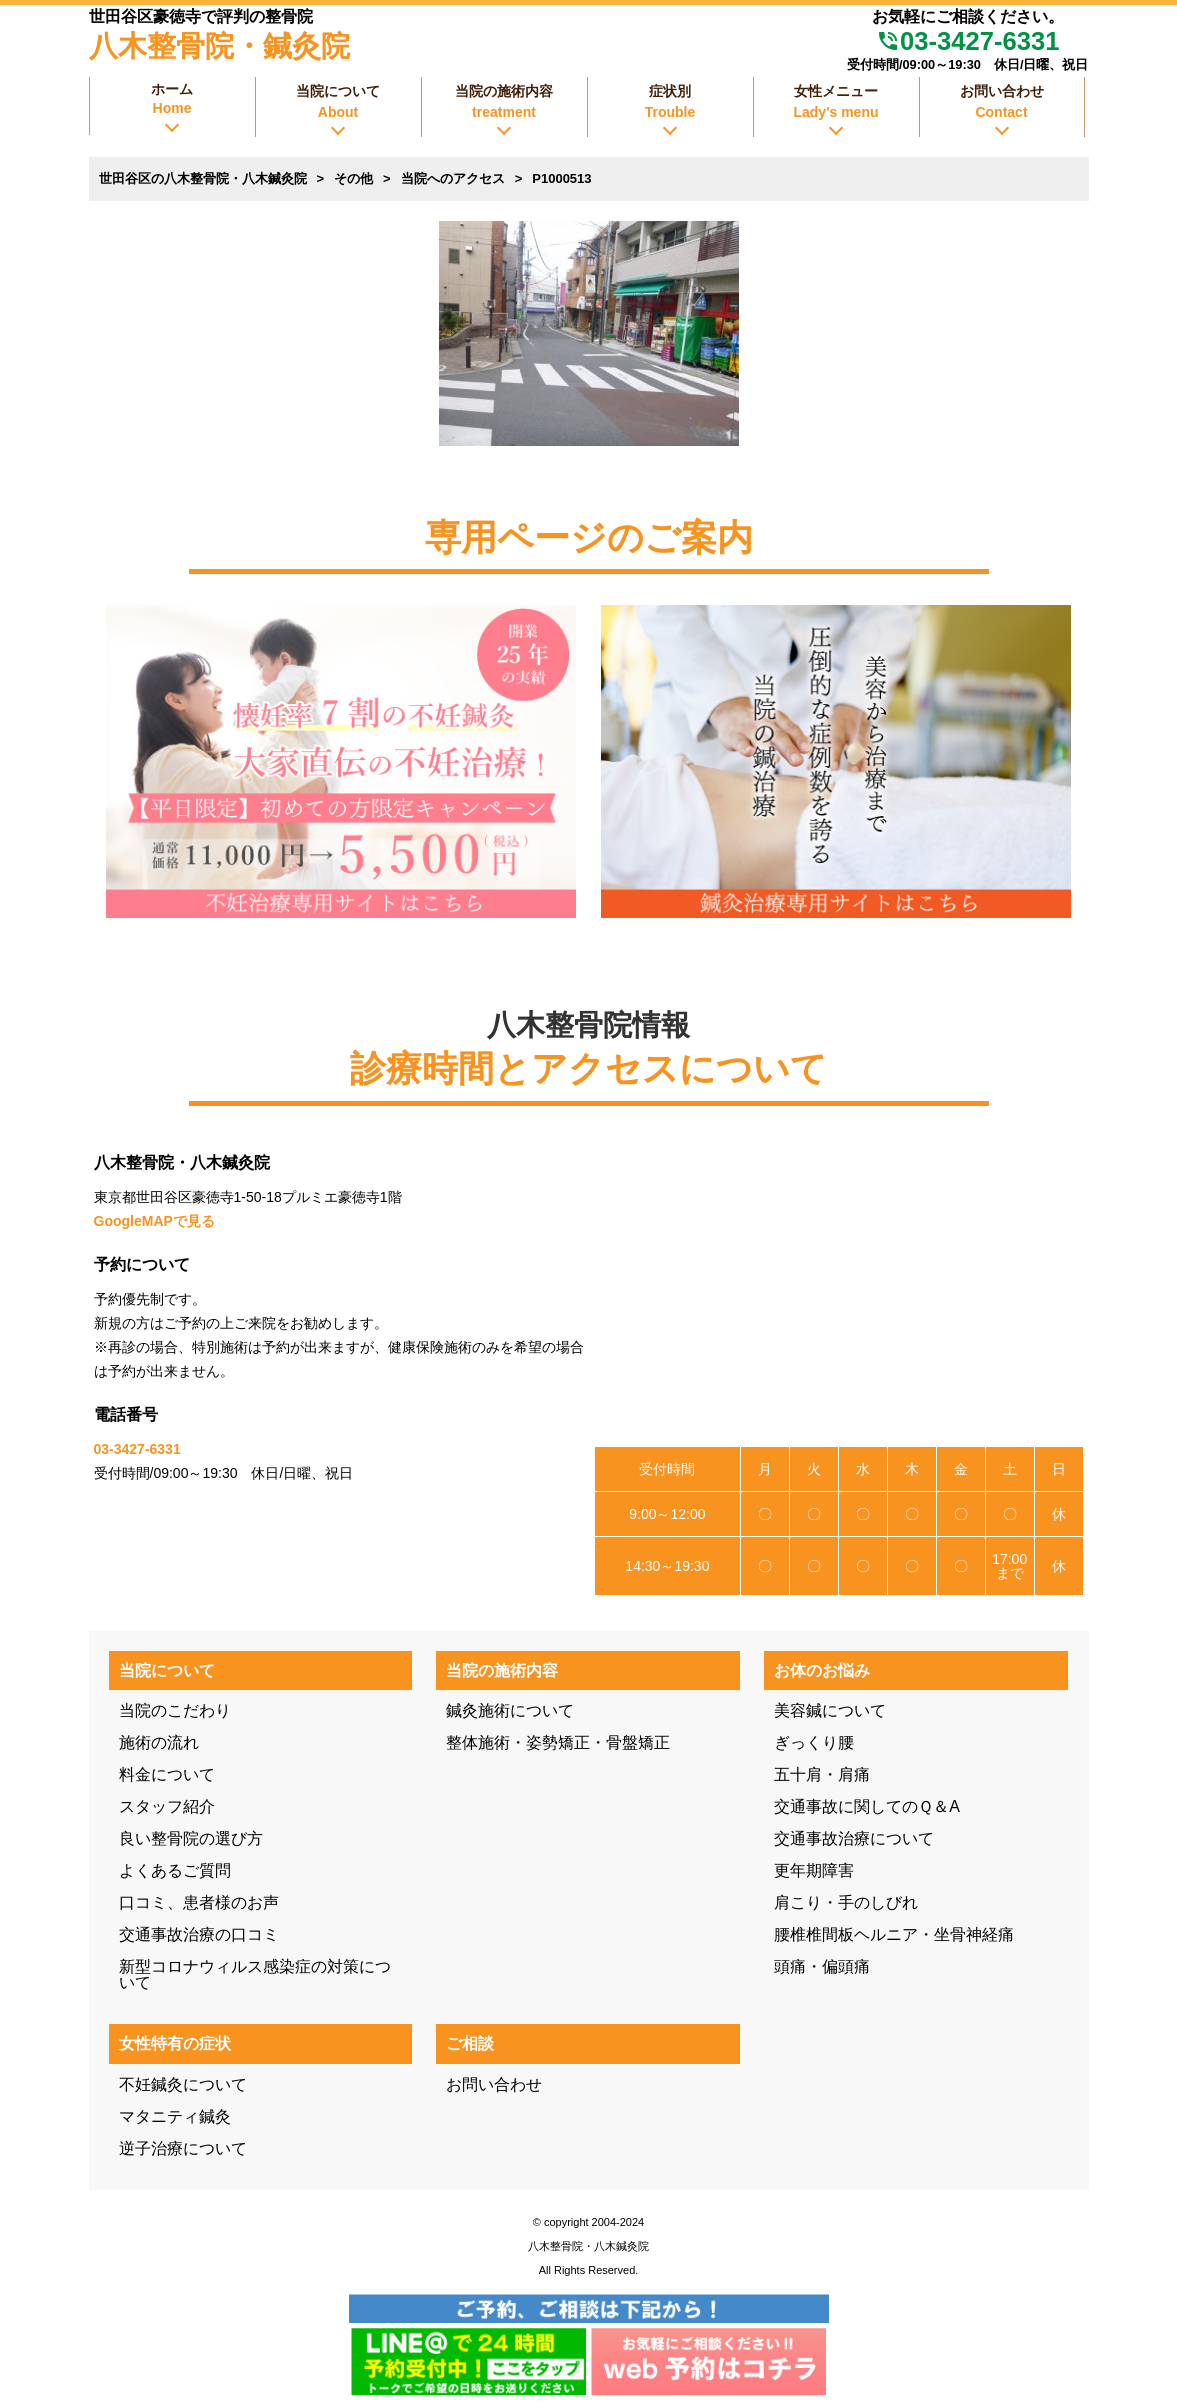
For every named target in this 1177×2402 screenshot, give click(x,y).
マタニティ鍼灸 (175, 2116)
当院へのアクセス (453, 178)
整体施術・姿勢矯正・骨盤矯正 (558, 1742)
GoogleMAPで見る (154, 1221)
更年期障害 (814, 1870)
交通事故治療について (854, 1838)
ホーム (172, 98)
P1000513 (561, 178)
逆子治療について (183, 2148)
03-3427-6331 (967, 41)
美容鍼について (830, 1710)
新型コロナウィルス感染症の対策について (255, 1974)
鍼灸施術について (510, 1710)
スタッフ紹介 (167, 1806)
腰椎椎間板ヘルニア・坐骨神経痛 (894, 1934)
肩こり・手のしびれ (846, 1902)
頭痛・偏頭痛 (822, 1966)
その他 (353, 178)
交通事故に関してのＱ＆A (867, 1806)
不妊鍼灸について (183, 2084)
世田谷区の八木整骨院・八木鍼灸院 (203, 178)
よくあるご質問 (175, 1870)
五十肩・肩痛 (822, 1774)
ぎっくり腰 (814, 1742)
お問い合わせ (494, 2084)
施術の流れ (159, 1742)
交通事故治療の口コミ (199, 1934)
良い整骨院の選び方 (191, 1838)
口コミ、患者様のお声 (199, 1902)
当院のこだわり (175, 1710)
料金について (167, 1774)
